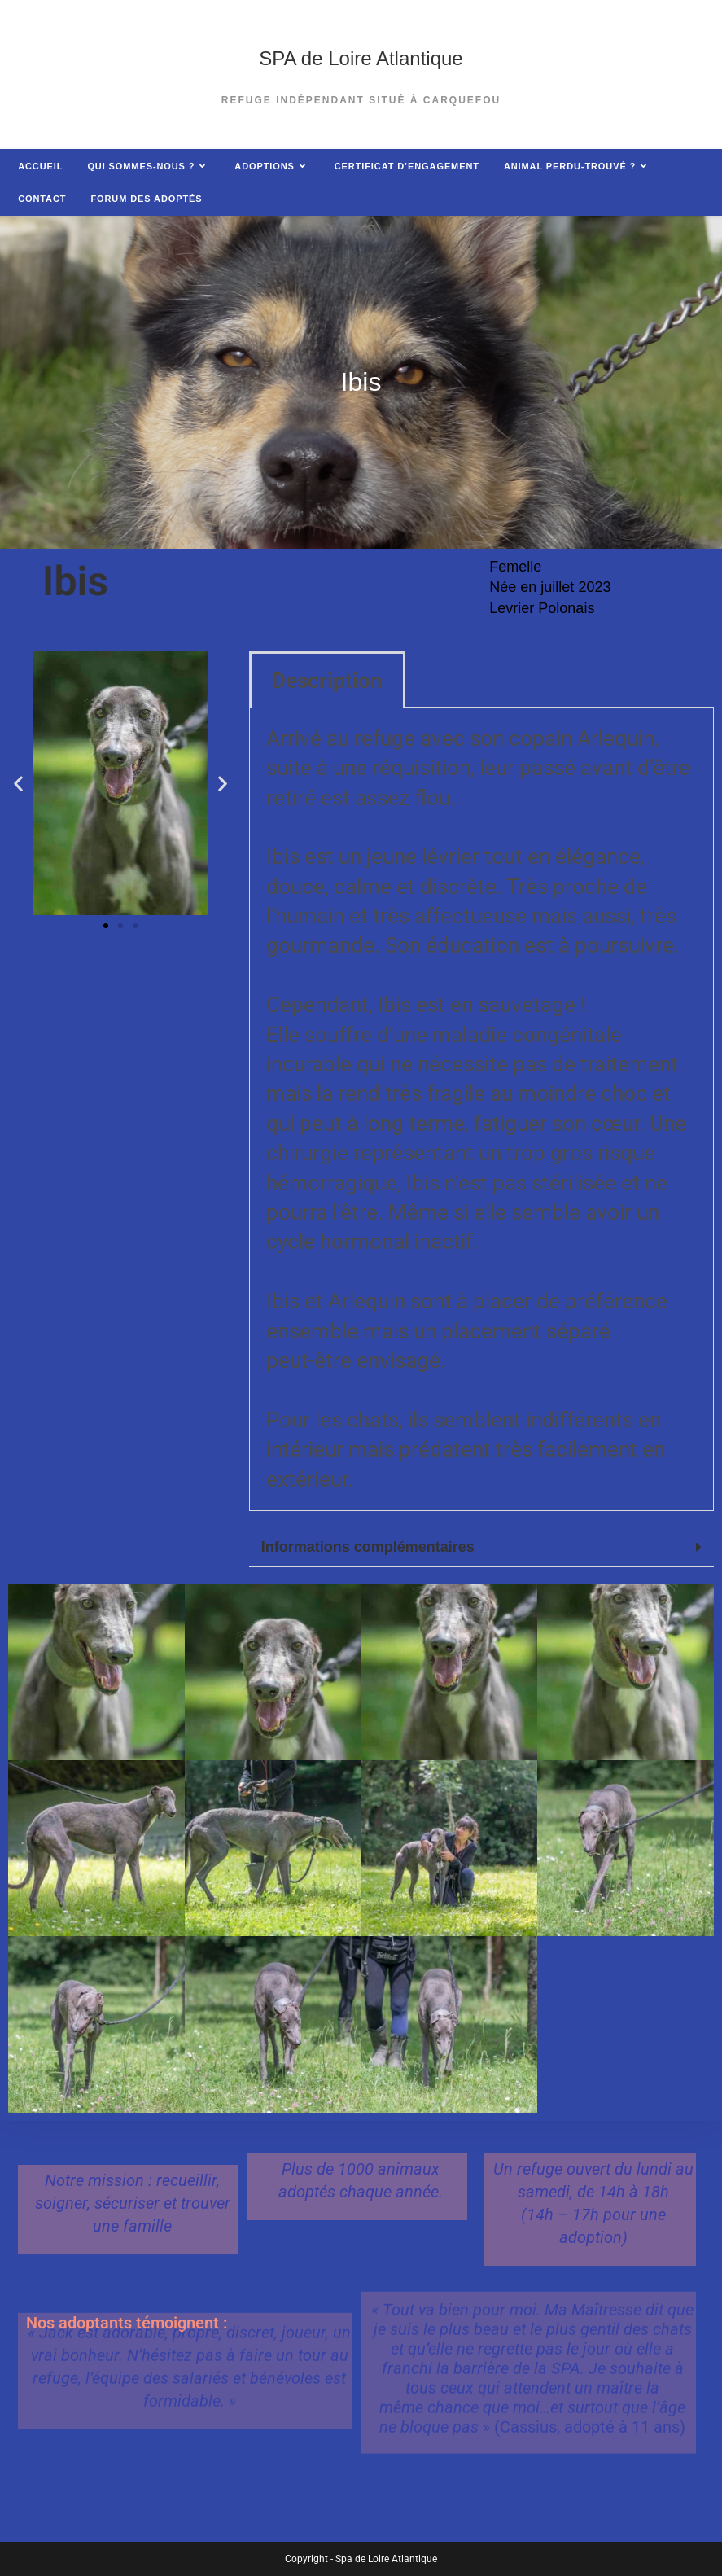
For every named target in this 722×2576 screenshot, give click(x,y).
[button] (18, 783)
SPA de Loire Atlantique (360, 58)
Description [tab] (327, 680)
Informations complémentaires (368, 1547)
